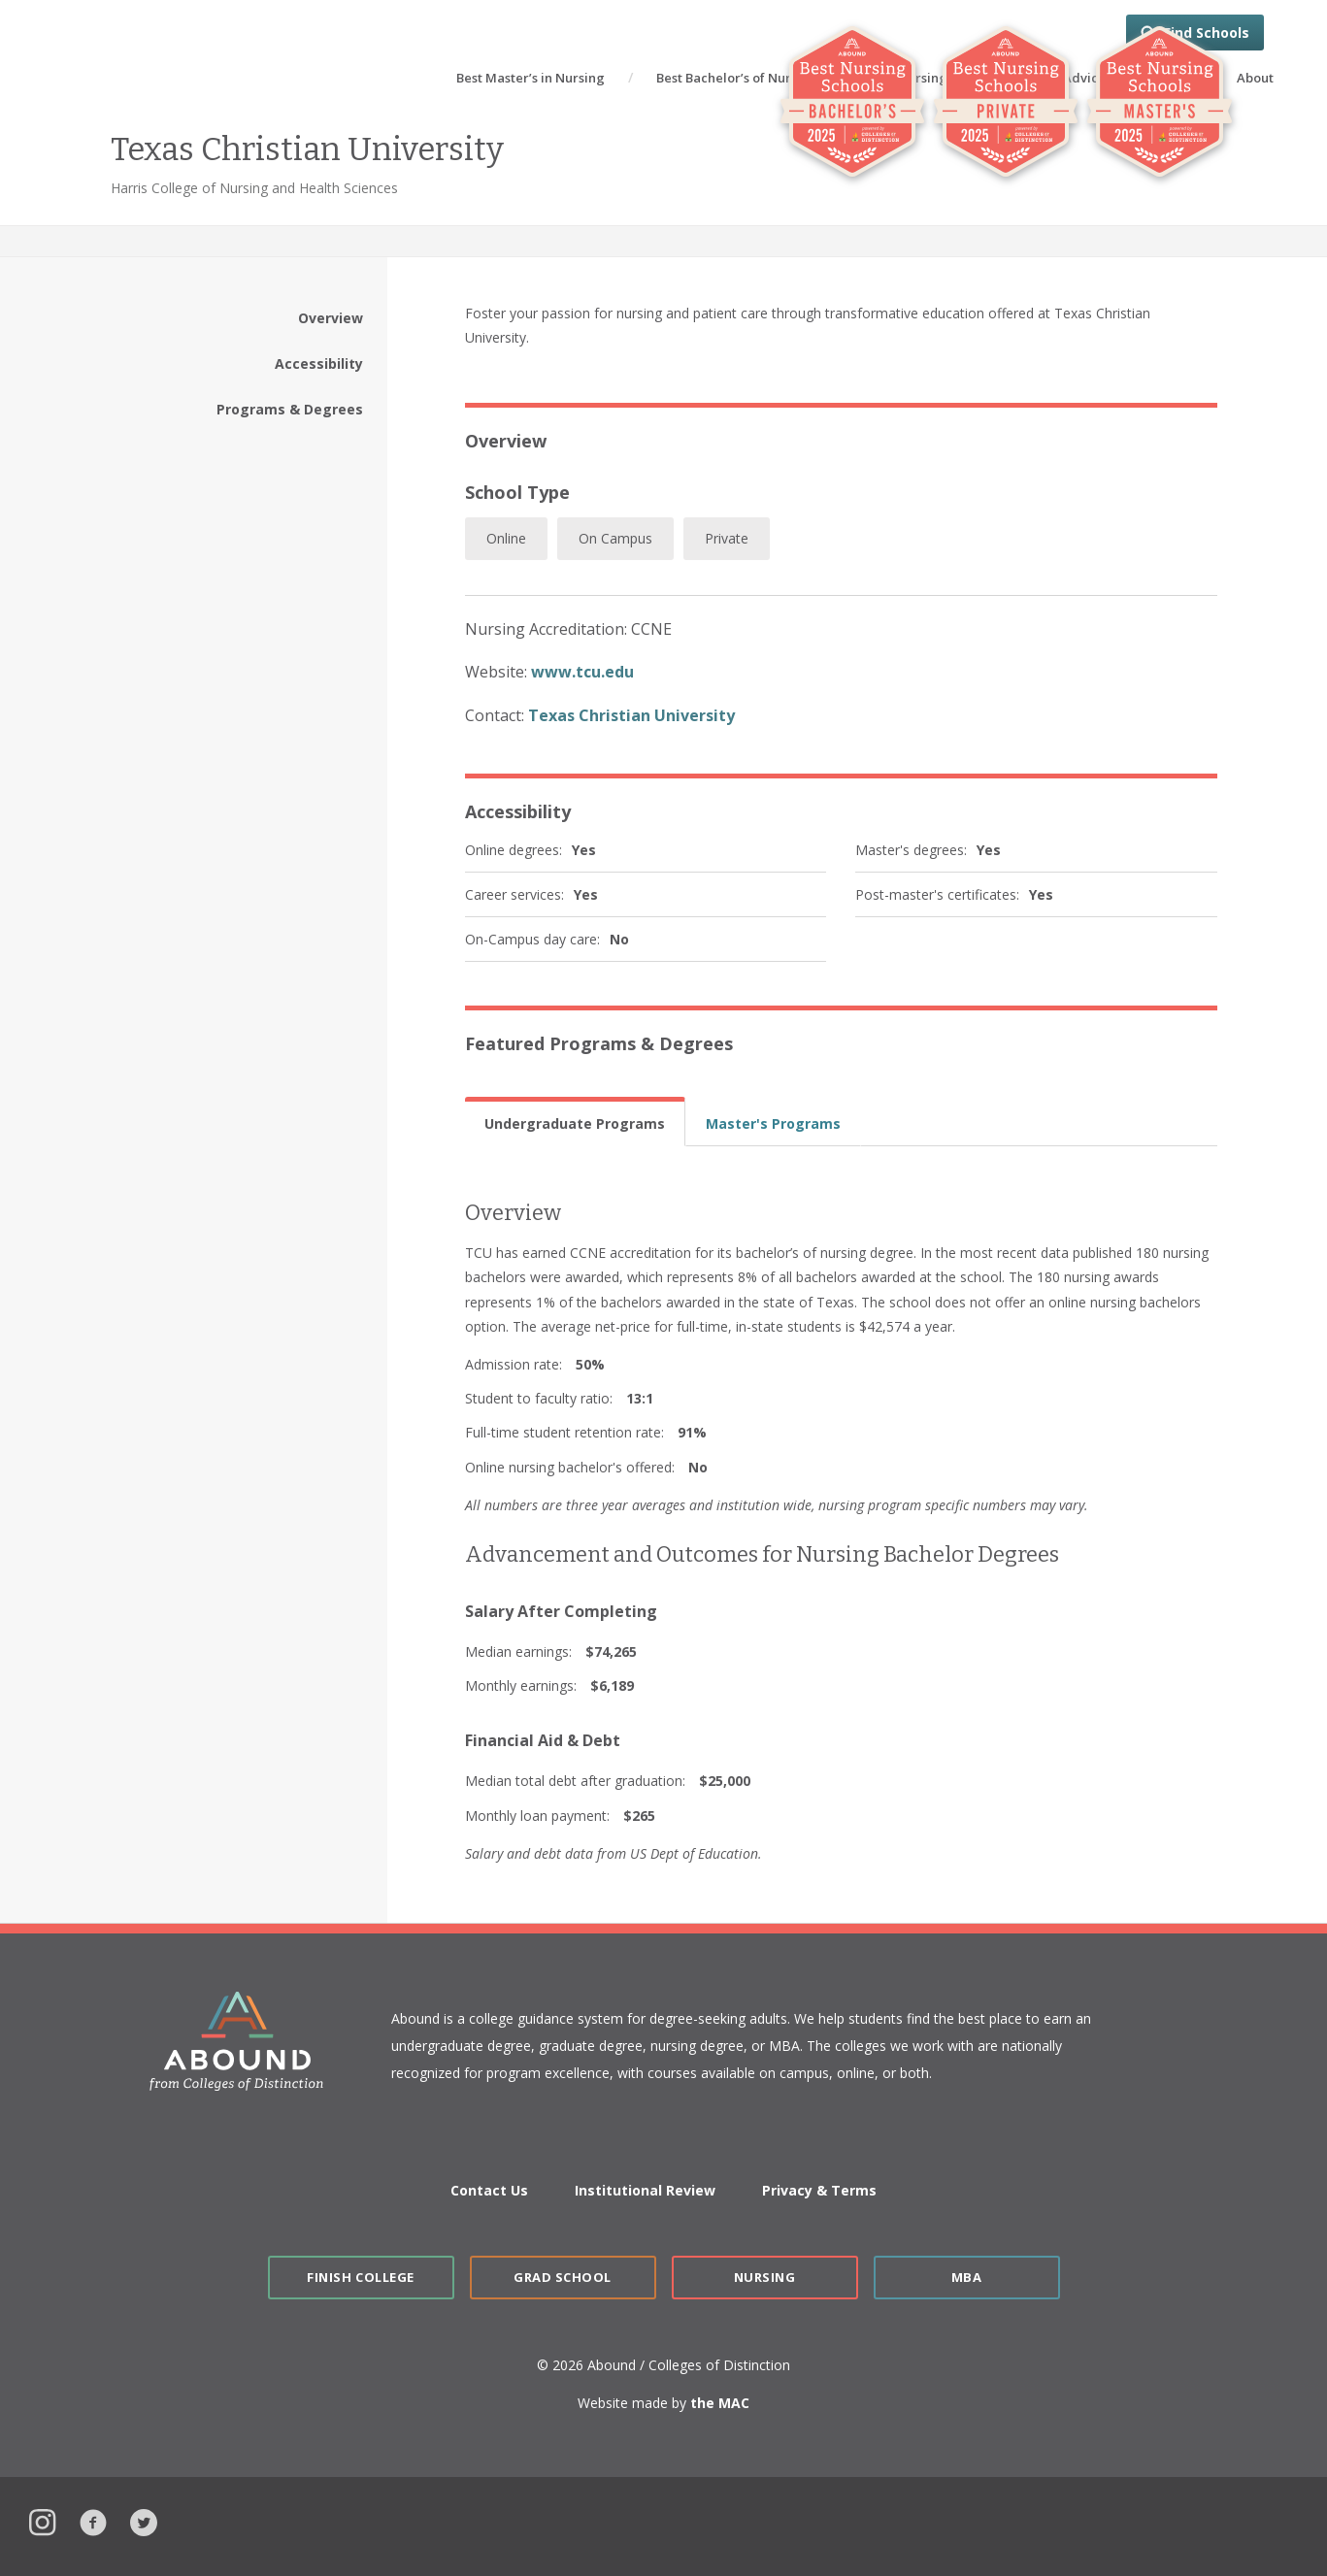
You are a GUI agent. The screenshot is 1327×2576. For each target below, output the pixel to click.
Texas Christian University (631, 715)
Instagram (42, 2520)
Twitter (143, 2520)
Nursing (765, 2277)
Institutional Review (645, 2190)
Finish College (360, 2277)
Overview (330, 318)
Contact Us (489, 2190)
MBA (966, 2277)
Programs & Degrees (289, 409)
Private (726, 538)
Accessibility (319, 363)
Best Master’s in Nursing (530, 77)
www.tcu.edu (582, 671)
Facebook (93, 2520)
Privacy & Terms (819, 2190)
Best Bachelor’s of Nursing (736, 77)
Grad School (563, 2277)
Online (506, 538)
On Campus (615, 538)
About (1255, 77)
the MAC (719, 2403)
